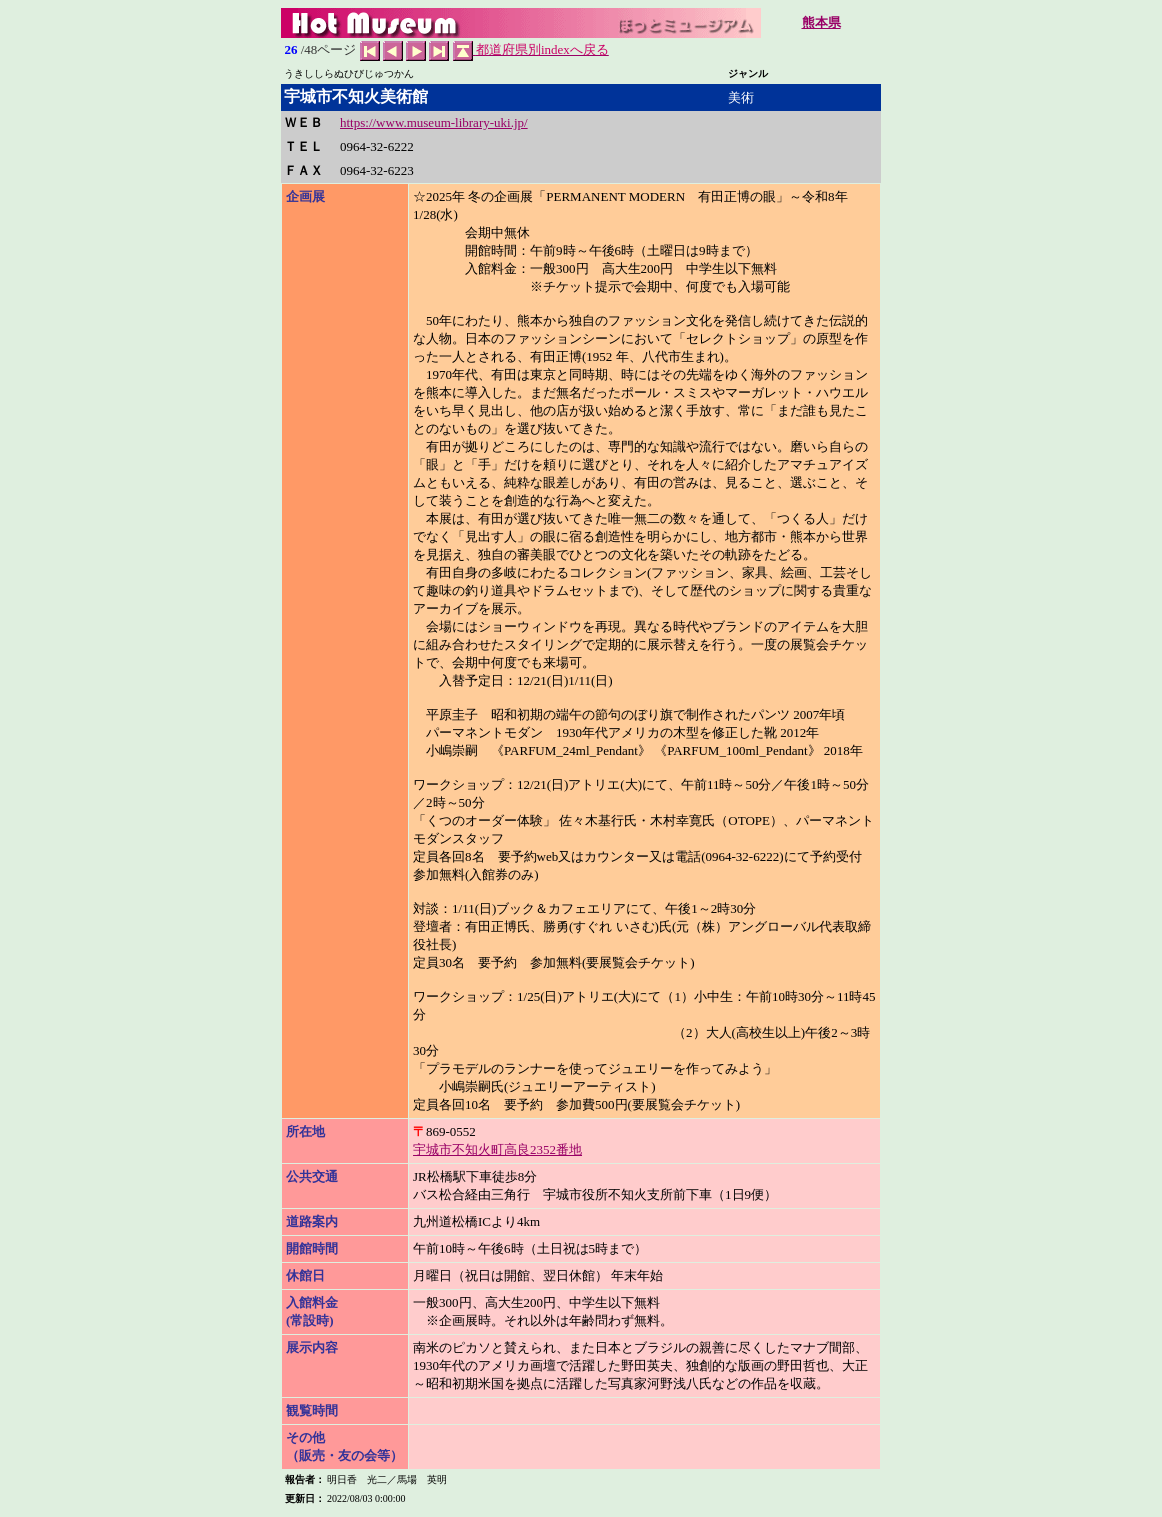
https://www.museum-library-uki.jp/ (434, 122)
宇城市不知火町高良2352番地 (497, 1149)
